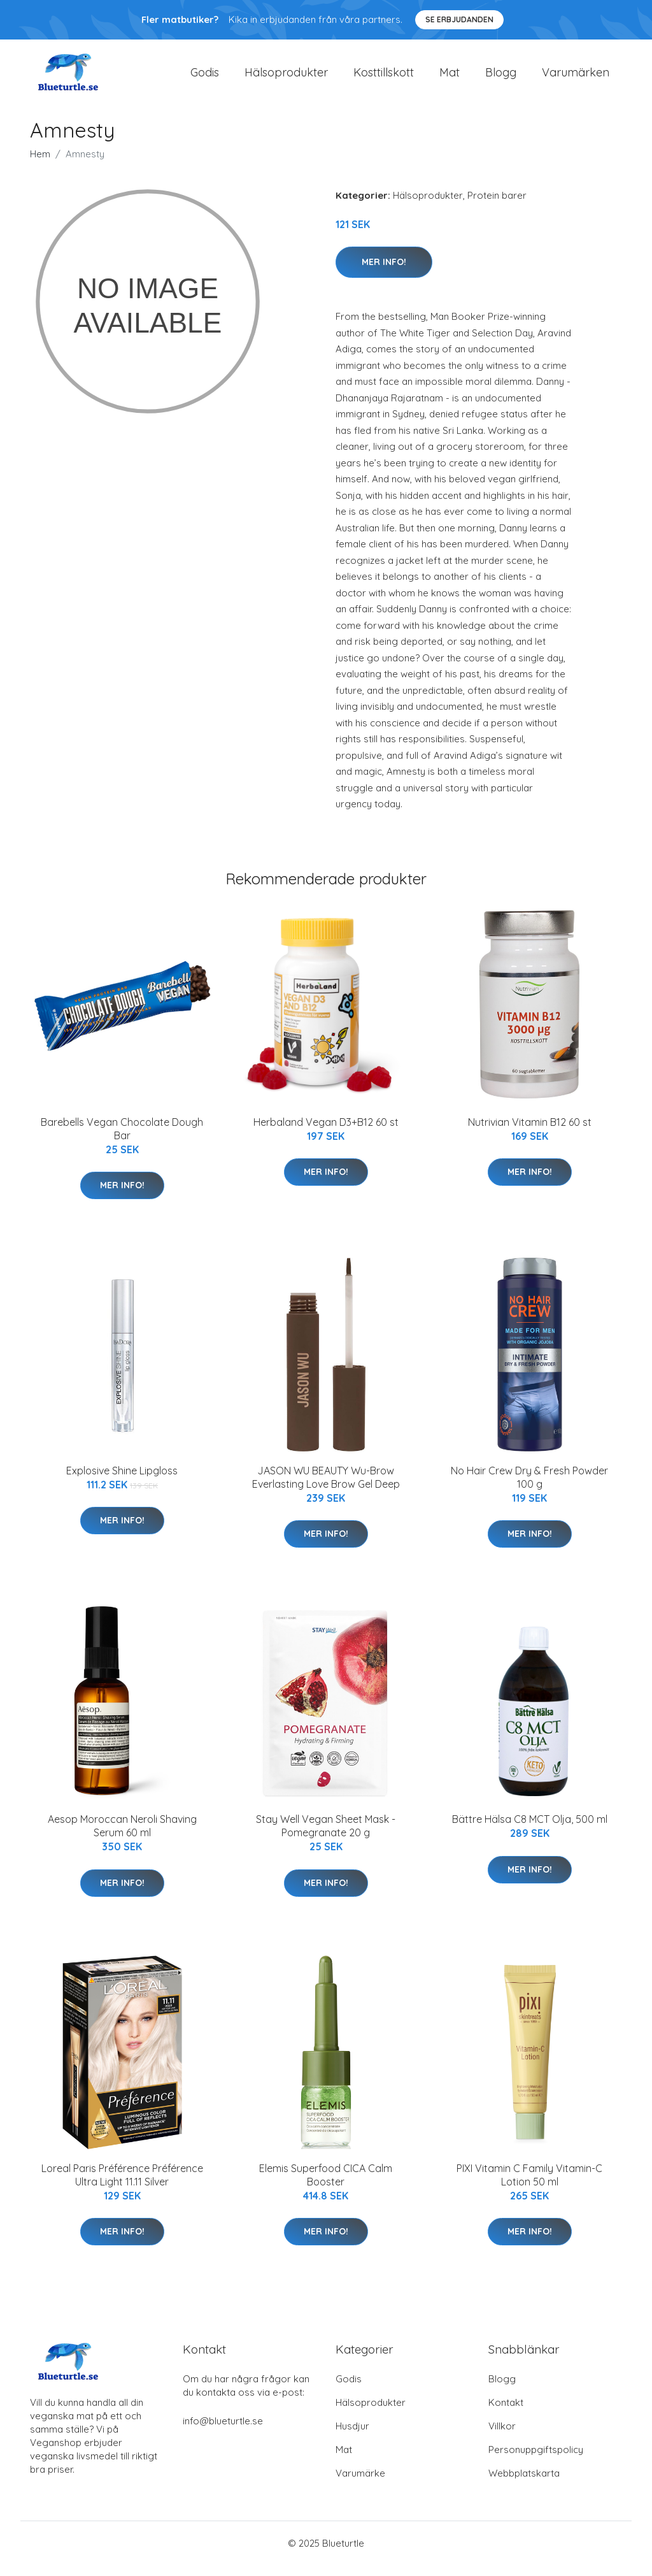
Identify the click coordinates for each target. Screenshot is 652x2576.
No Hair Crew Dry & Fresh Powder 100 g (529, 1488)
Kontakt (505, 2413)
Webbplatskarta (524, 2484)
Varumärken (575, 77)
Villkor (502, 2437)
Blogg (500, 77)
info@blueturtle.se (223, 2432)
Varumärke (360, 2484)
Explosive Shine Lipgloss (122, 1481)
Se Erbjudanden (459, 19)
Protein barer (497, 206)
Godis (204, 77)
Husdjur (352, 2437)
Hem (40, 165)
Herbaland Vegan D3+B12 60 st (326, 1132)
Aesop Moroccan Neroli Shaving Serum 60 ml (122, 1837)
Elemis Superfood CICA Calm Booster (325, 2186)
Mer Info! (384, 272)
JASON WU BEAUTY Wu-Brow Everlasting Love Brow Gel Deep (326, 1488)
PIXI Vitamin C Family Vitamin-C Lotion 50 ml (529, 2186)
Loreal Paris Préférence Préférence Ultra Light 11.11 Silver (122, 2186)
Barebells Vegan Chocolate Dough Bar (122, 1139)
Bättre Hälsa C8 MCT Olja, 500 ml (529, 1830)
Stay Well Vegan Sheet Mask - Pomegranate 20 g (325, 1837)
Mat (449, 77)
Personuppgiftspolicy (535, 2460)
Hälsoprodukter (286, 77)
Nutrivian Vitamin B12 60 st (530, 1132)
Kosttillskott (383, 77)
